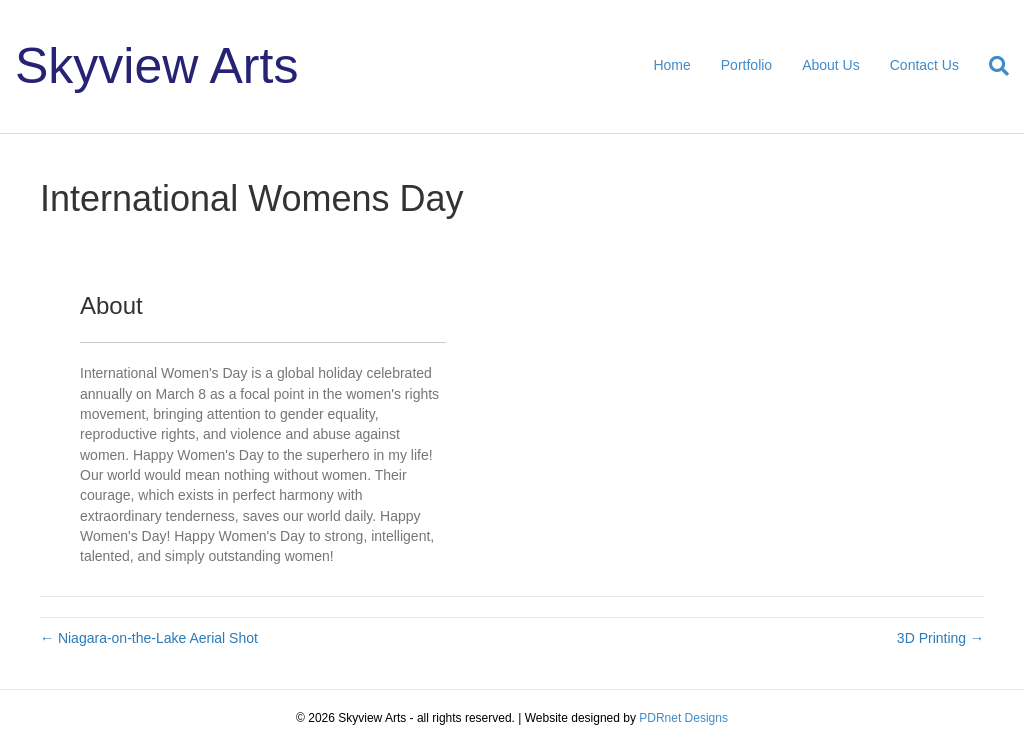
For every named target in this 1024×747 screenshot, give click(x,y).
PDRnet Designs (683, 718)
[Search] (991, 66)
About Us (831, 65)
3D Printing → (940, 638)
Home (671, 65)
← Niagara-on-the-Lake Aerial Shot (149, 638)
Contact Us (924, 65)
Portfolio (746, 65)
